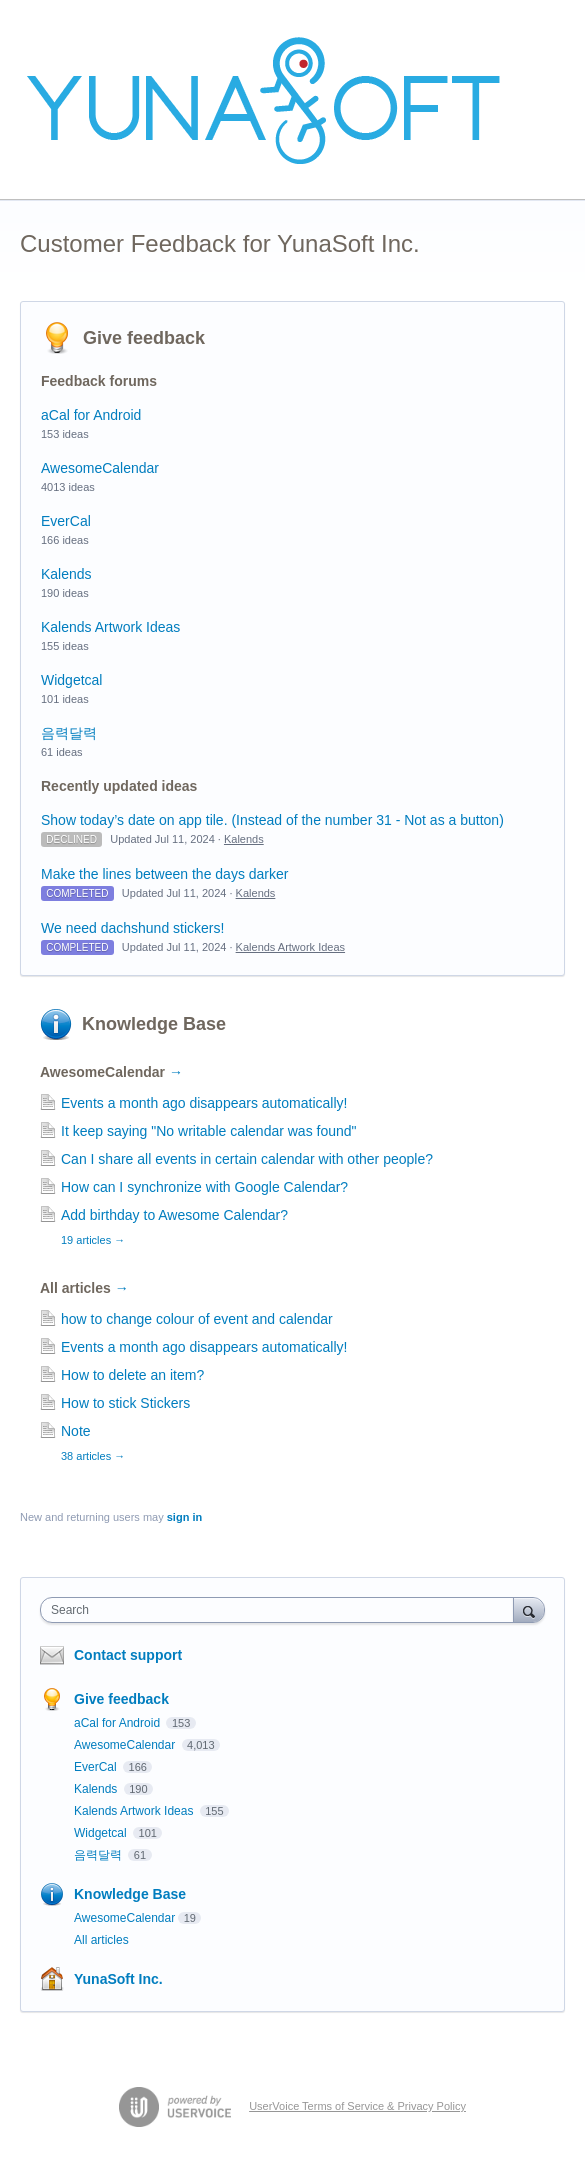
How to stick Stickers (125, 1403)
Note (76, 1431)
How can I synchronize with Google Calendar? (204, 1187)
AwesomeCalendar (100, 468)
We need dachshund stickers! (132, 928)
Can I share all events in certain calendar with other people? (247, 1159)
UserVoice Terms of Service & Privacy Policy (357, 2106)
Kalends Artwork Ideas (110, 627)
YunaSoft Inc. (118, 1979)
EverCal (66, 521)
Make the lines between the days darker (164, 874)
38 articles (93, 1456)
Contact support (128, 1655)
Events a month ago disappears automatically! (204, 1103)
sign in (184, 1517)
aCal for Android (91, 415)
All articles (84, 1288)
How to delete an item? (132, 1375)
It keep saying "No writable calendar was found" (209, 1131)
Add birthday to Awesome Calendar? (174, 1215)
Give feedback (144, 338)
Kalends (66, 574)
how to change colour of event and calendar (197, 1319)
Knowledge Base (154, 1024)
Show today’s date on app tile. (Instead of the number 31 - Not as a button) (272, 820)
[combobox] (281, 1610)
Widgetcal (71, 680)
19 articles (93, 1240)
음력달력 (69, 733)
